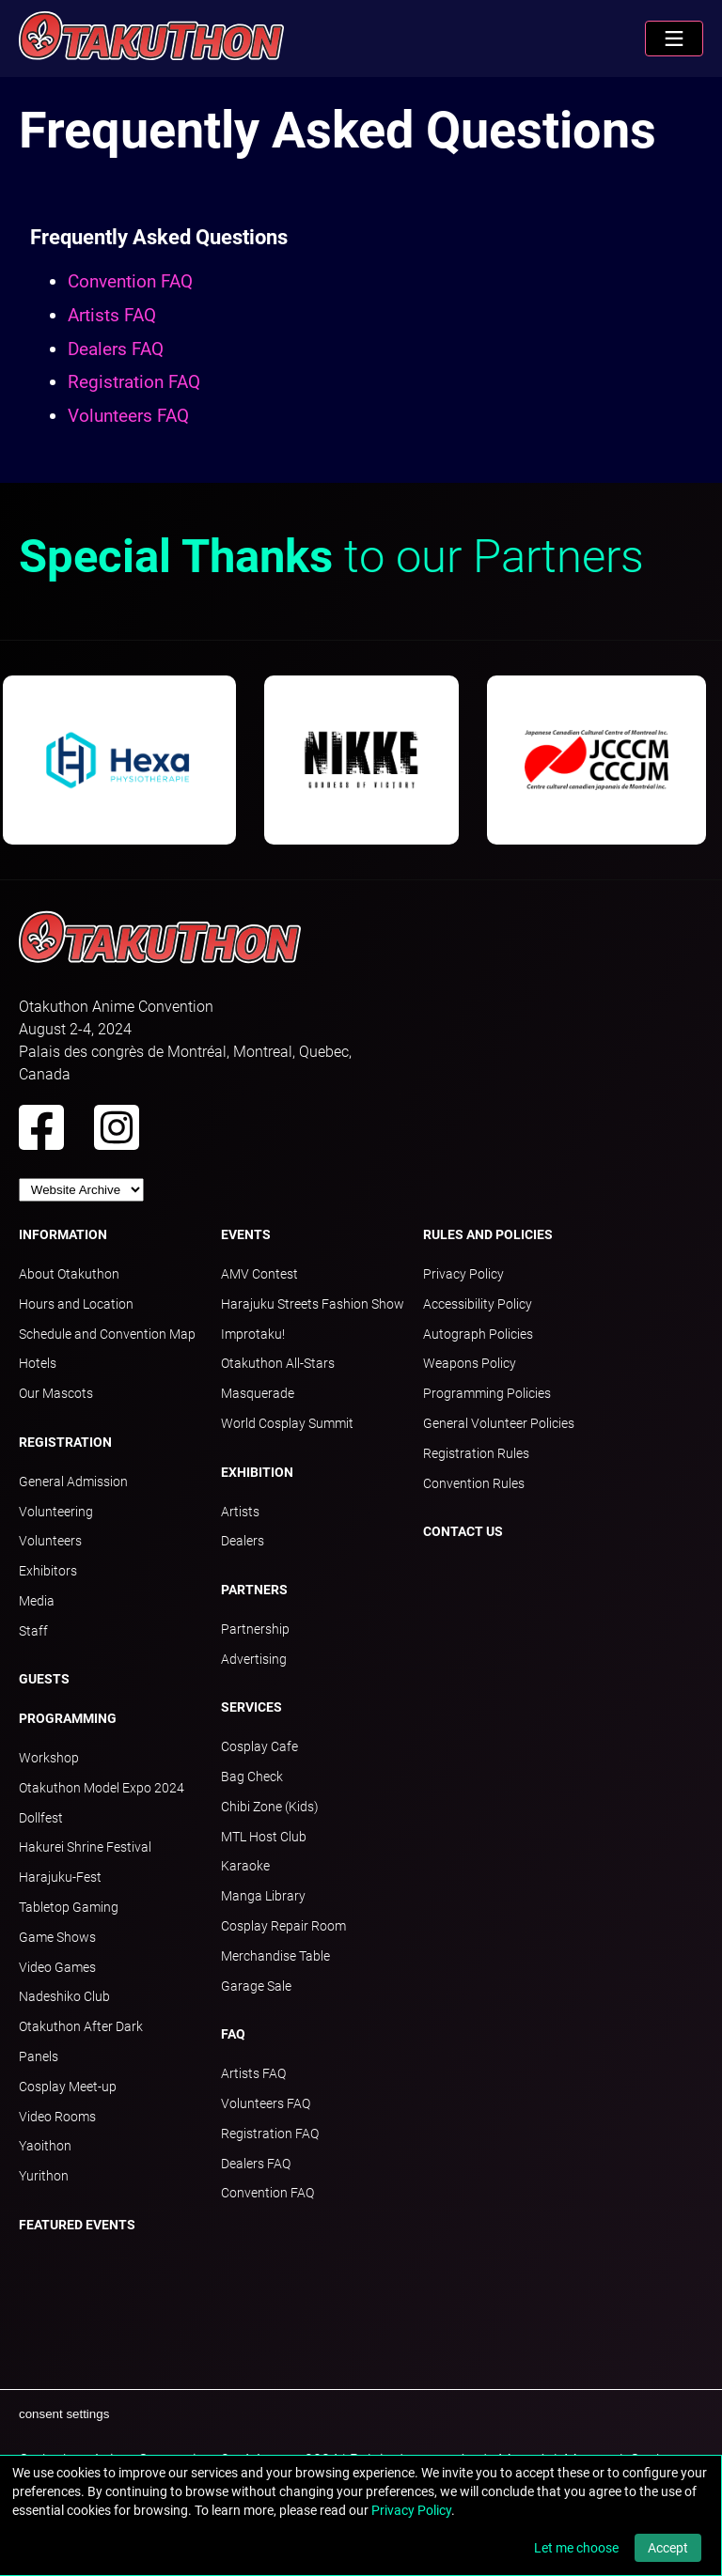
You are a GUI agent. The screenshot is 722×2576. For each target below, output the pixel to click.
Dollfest (41, 1817)
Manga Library (263, 1895)
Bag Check (252, 1776)
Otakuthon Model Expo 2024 (101, 1787)
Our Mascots (56, 1393)
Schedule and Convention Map (107, 1334)
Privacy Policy (463, 1273)
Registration (65, 1442)
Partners (254, 1589)
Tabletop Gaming (68, 1907)
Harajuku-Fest (60, 1877)
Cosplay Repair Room (283, 1925)
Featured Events (77, 2224)
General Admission (73, 1481)
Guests (44, 1678)
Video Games (57, 1967)
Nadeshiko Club (64, 1996)
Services (251, 1707)
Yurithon (44, 2175)
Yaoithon (45, 2145)
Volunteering (56, 1511)
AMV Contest (259, 1273)
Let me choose (576, 2547)
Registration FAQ (134, 382)
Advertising (254, 1659)
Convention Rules (474, 1483)
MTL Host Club (263, 1836)
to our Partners (331, 556)
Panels (38, 2056)
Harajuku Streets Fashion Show (312, 1303)
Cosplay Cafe (259, 1746)
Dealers (242, 1540)
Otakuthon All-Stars (278, 1363)
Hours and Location (76, 1303)
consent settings (64, 2414)
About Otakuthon (69, 1273)
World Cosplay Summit (287, 1423)
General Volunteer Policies (498, 1423)
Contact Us (463, 1531)
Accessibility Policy (477, 1303)
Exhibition (257, 1472)
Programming (68, 1718)
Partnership (255, 1629)
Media (37, 1600)
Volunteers (50, 1540)
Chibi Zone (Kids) (270, 1806)
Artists (240, 1511)
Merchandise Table (275, 1955)
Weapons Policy (469, 1363)
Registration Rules (476, 1453)
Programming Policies (487, 1393)
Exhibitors (48, 1570)
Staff (33, 1630)
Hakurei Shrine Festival (85, 1846)
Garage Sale (256, 1986)
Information (63, 1234)
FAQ (233, 2033)
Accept (668, 2547)
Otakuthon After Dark (81, 2026)
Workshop (49, 1757)
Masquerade (257, 1393)
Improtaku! (253, 1334)
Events (246, 1234)
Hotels (37, 1363)
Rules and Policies (488, 1234)
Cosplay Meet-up (68, 2086)
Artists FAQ (112, 315)
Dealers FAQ (116, 349)
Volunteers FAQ (128, 416)
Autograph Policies (478, 1334)
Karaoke (245, 1865)
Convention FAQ (130, 281)
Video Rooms (57, 2116)
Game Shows (57, 1937)
